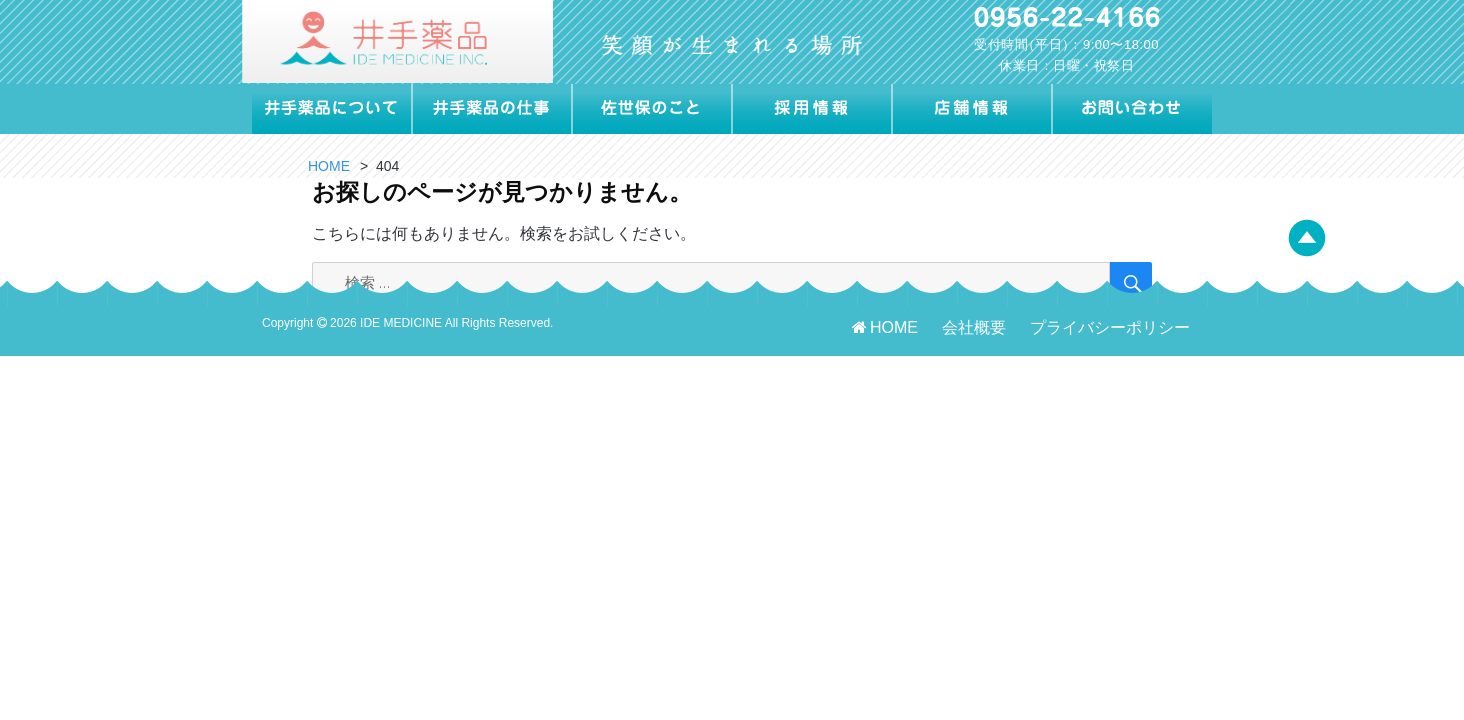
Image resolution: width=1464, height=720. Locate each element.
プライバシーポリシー (1110, 327)
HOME (883, 327)
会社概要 (974, 327)
